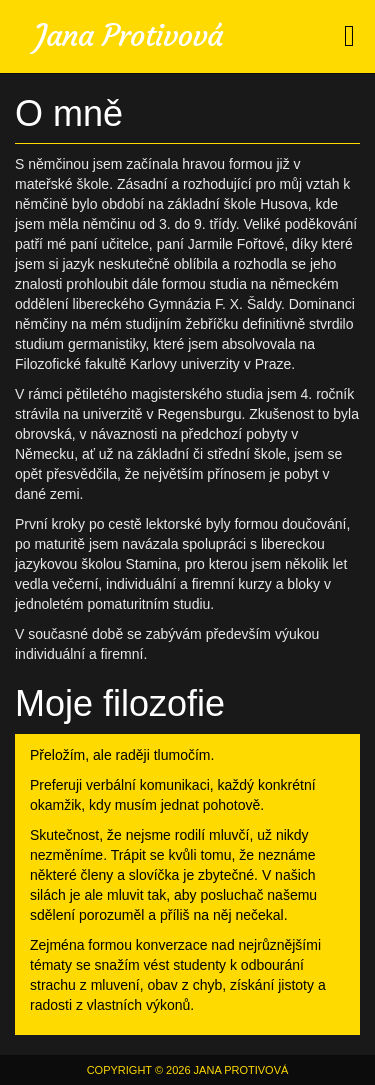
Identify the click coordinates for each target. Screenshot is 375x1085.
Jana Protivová (129, 35)
